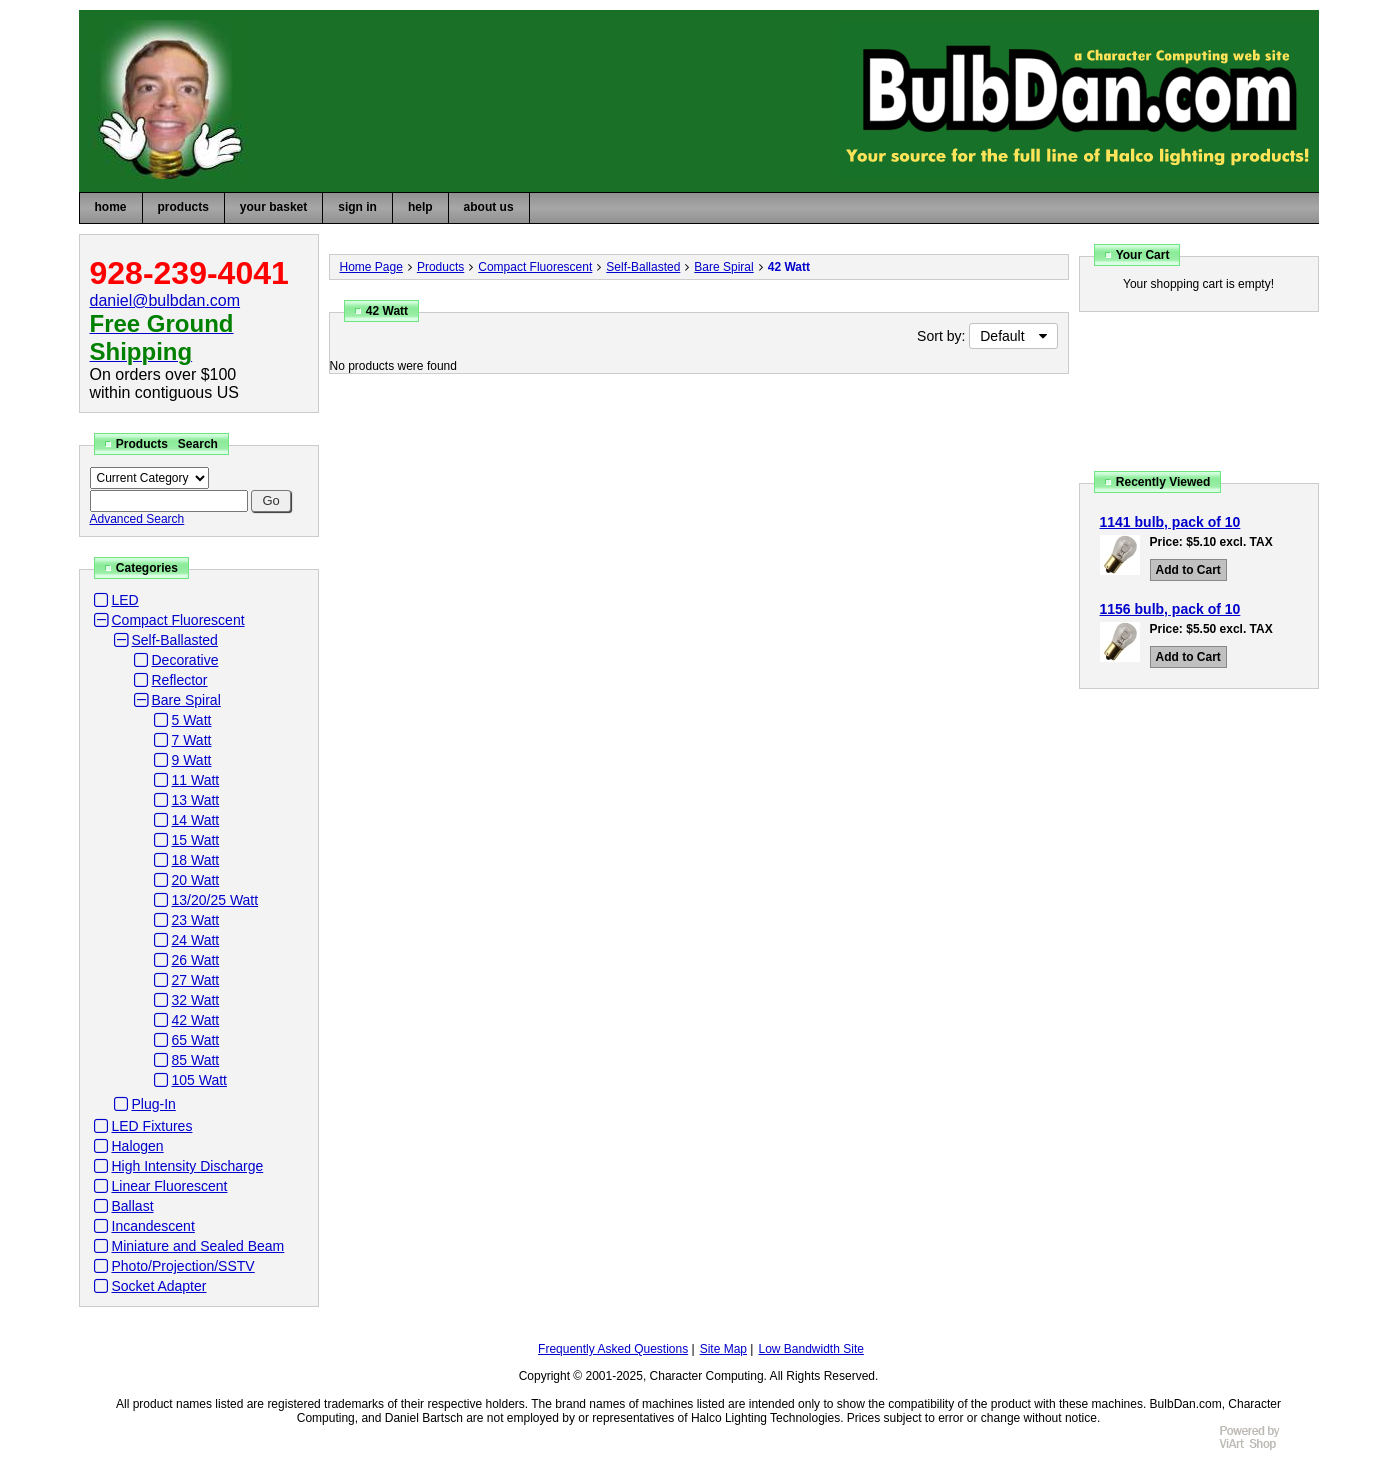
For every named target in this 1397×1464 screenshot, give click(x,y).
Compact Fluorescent (178, 620)
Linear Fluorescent (170, 1186)
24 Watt (196, 940)
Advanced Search (137, 519)
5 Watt (192, 720)
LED (125, 600)
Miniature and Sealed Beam (198, 1246)
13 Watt (196, 800)
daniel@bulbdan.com (165, 300)
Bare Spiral (186, 700)
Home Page (371, 267)
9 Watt (192, 760)
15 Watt (196, 840)
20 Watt (196, 880)
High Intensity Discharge (188, 1166)
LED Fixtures (152, 1126)
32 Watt (196, 1000)
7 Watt (192, 740)
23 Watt (196, 920)
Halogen (138, 1146)
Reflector (180, 680)
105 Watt (200, 1080)
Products (440, 267)
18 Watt (196, 860)
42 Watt (196, 1020)
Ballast (133, 1206)
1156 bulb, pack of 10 (1170, 609)
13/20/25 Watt (215, 900)
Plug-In (154, 1104)
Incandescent (153, 1226)
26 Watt (196, 960)
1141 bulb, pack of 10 (1170, 522)
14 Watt (196, 820)
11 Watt (196, 780)
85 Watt (196, 1060)
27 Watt (196, 980)
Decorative (185, 660)
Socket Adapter (159, 1286)
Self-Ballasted (175, 640)
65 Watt (196, 1040)
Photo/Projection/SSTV (183, 1266)
